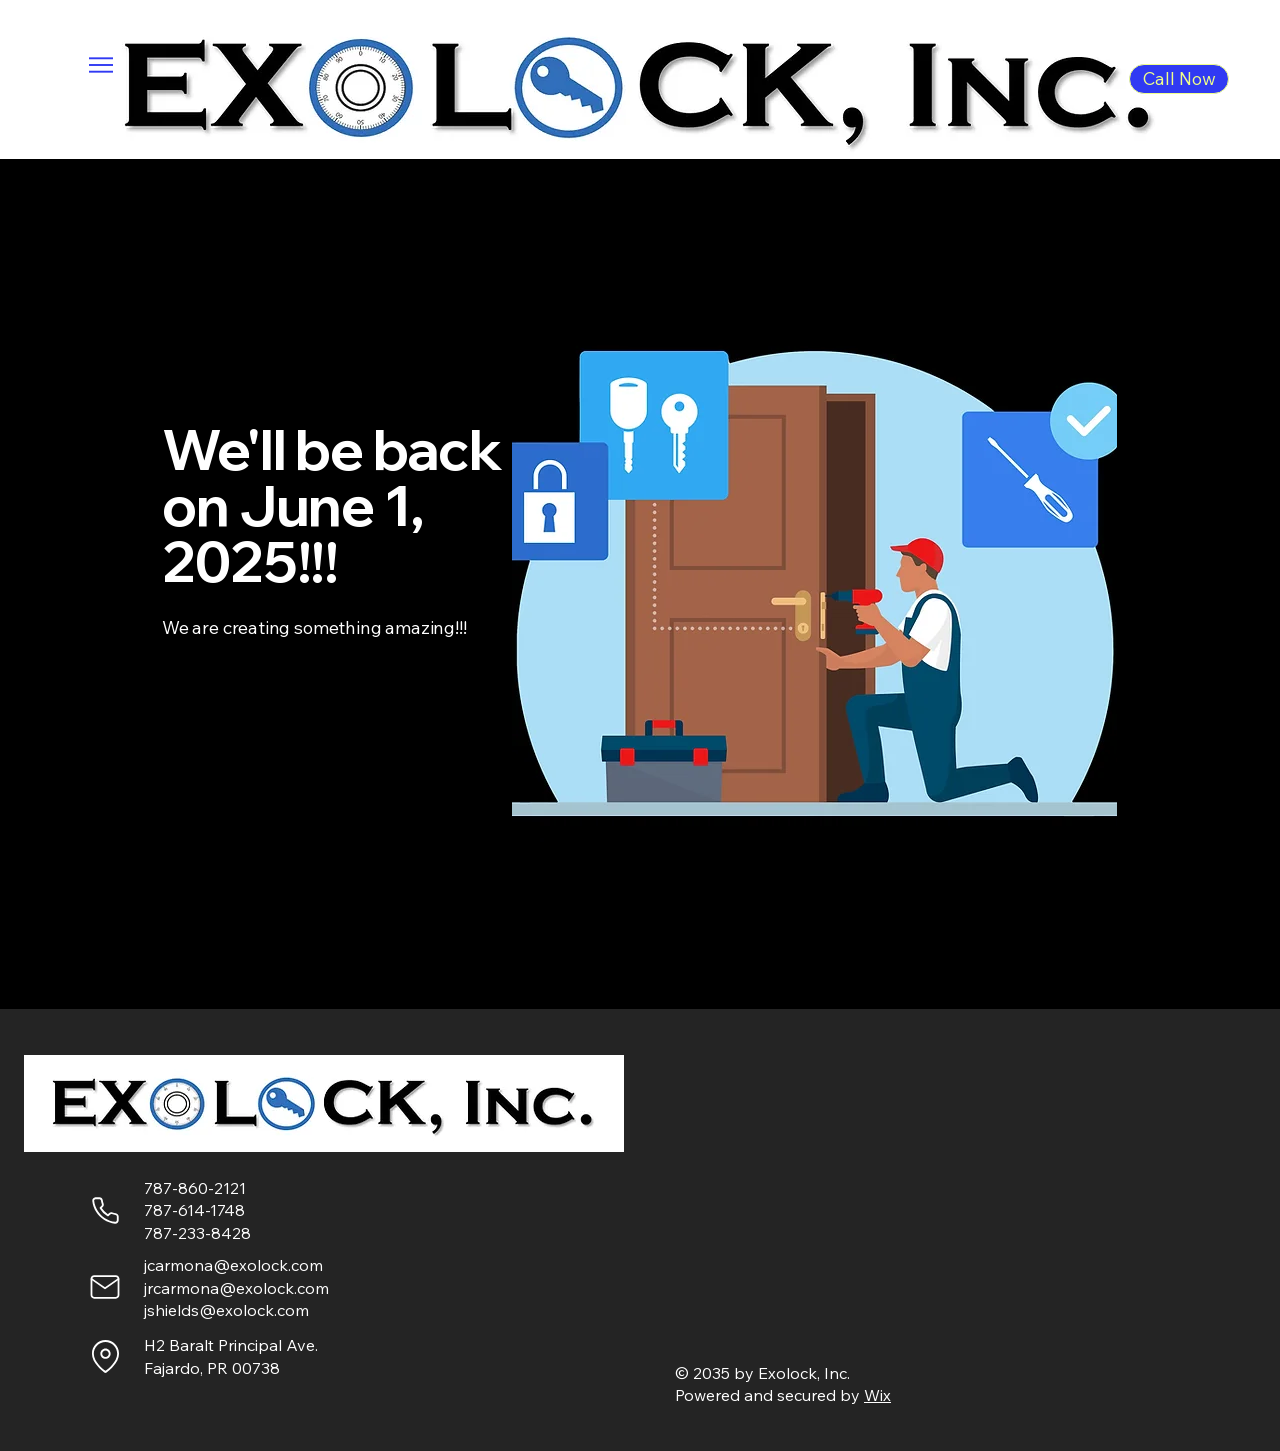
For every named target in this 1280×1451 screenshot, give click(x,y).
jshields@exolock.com (226, 1310)
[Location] (105, 1356)
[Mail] (105, 1287)
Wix (877, 1395)
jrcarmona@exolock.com (236, 1288)
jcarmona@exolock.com (233, 1265)
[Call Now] (1179, 79)
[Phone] (105, 1210)
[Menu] (100, 64)
